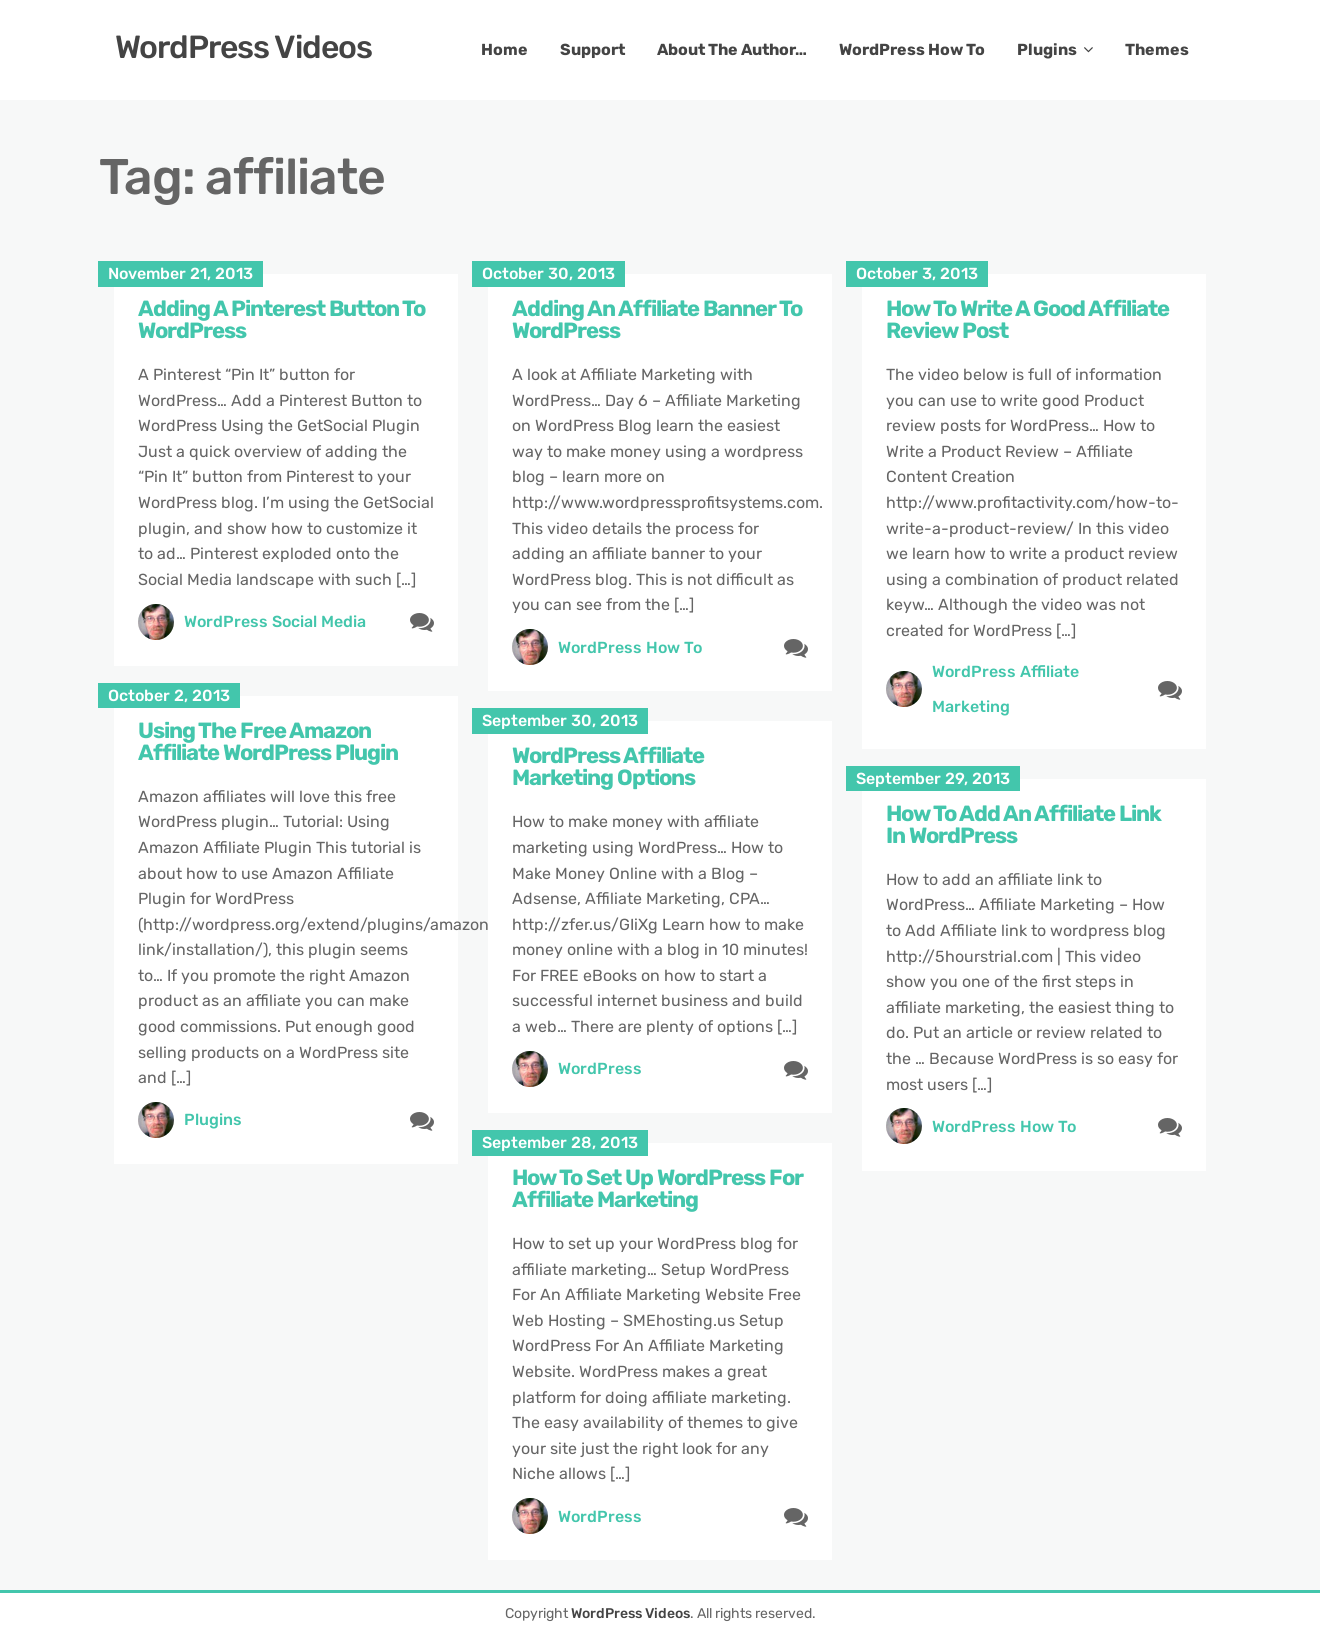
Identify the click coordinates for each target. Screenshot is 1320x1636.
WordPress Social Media (275, 621)
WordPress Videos (243, 47)
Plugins (1047, 49)
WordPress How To (912, 49)
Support (592, 49)
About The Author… (732, 49)
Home (504, 49)
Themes (1157, 49)
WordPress (600, 1068)
